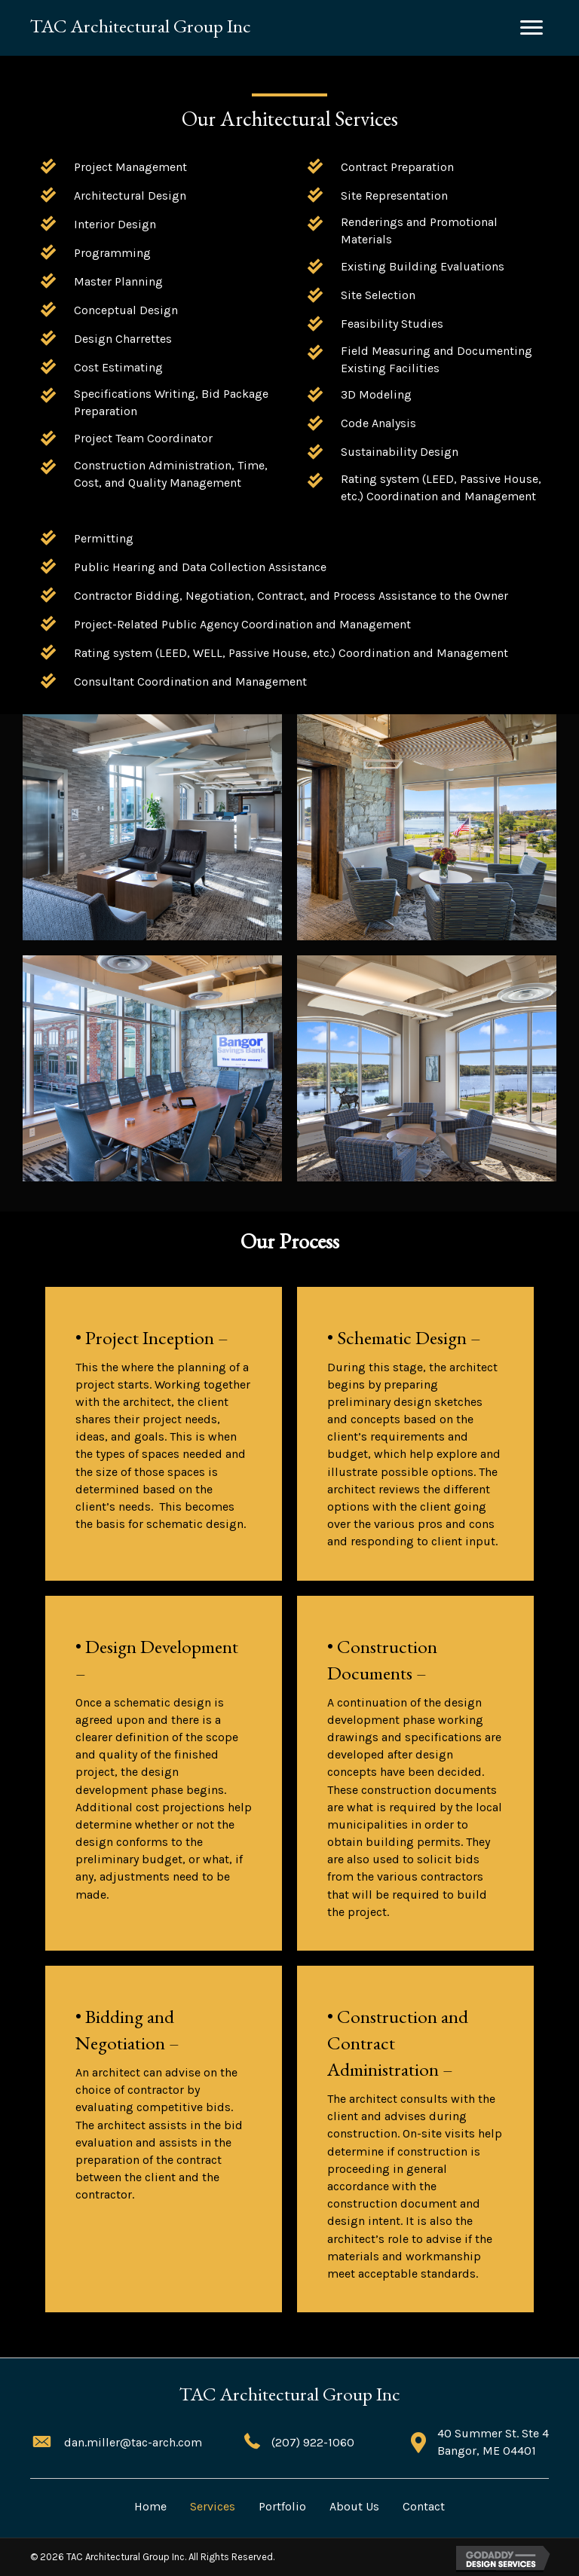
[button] (531, 28)
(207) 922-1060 (312, 2442)
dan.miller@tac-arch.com (133, 2442)
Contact (424, 2506)
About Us (354, 2506)
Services (212, 2506)
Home (150, 2506)
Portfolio (282, 2506)
